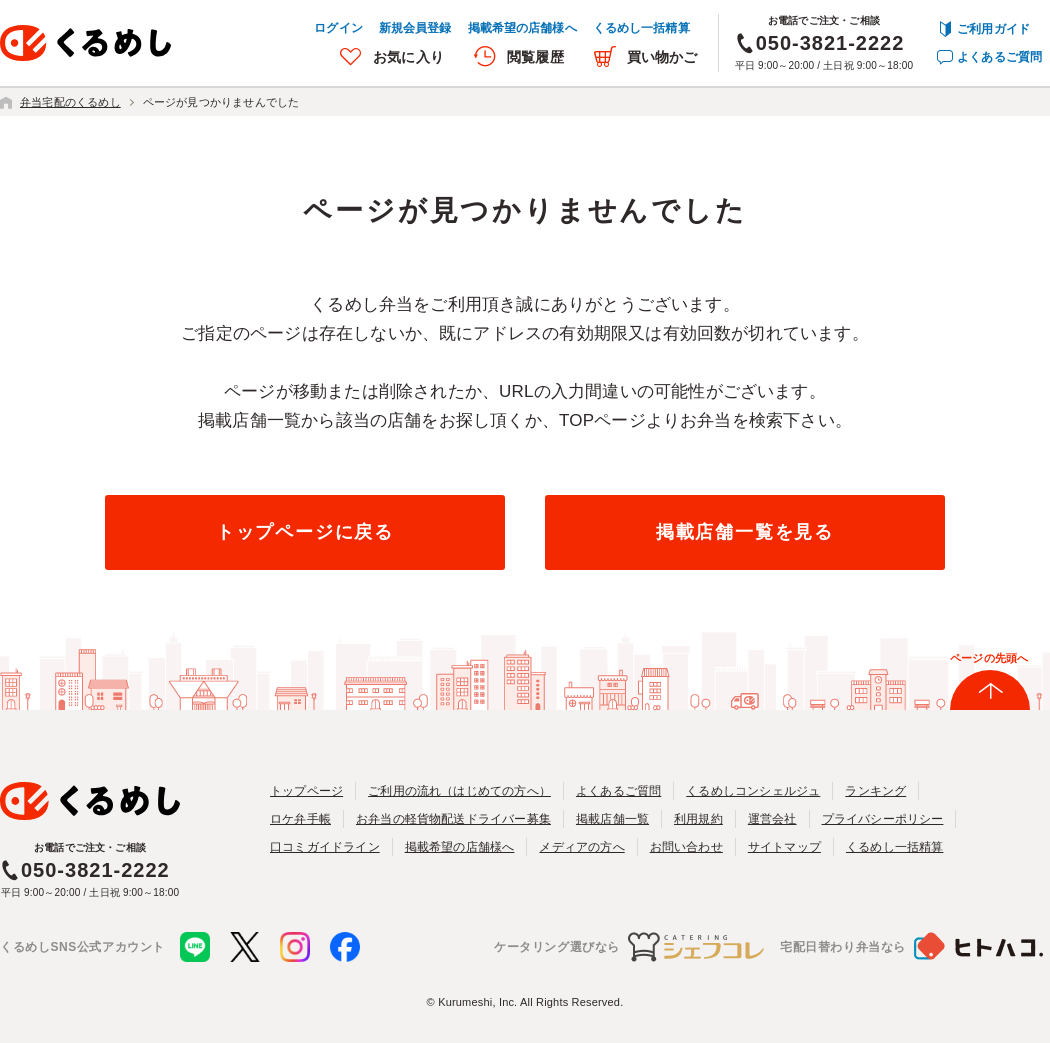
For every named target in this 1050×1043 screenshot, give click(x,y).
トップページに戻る (305, 532)
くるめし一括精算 (641, 28)
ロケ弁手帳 (300, 819)
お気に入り (408, 57)
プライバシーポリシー (883, 819)
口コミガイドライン (325, 847)
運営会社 (772, 819)
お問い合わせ (686, 847)
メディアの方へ (581, 847)
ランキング (875, 791)
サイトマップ (784, 847)
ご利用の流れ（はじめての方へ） (459, 791)
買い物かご (662, 57)
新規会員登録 (415, 28)
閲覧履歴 (535, 57)
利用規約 (698, 819)
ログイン (338, 28)
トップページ (306, 791)
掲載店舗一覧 (612, 819)
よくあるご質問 (999, 57)
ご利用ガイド (993, 29)
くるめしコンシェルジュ (753, 791)
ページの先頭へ (989, 658)
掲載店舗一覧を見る (745, 532)
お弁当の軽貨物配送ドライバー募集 (453, 819)
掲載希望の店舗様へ (522, 28)
